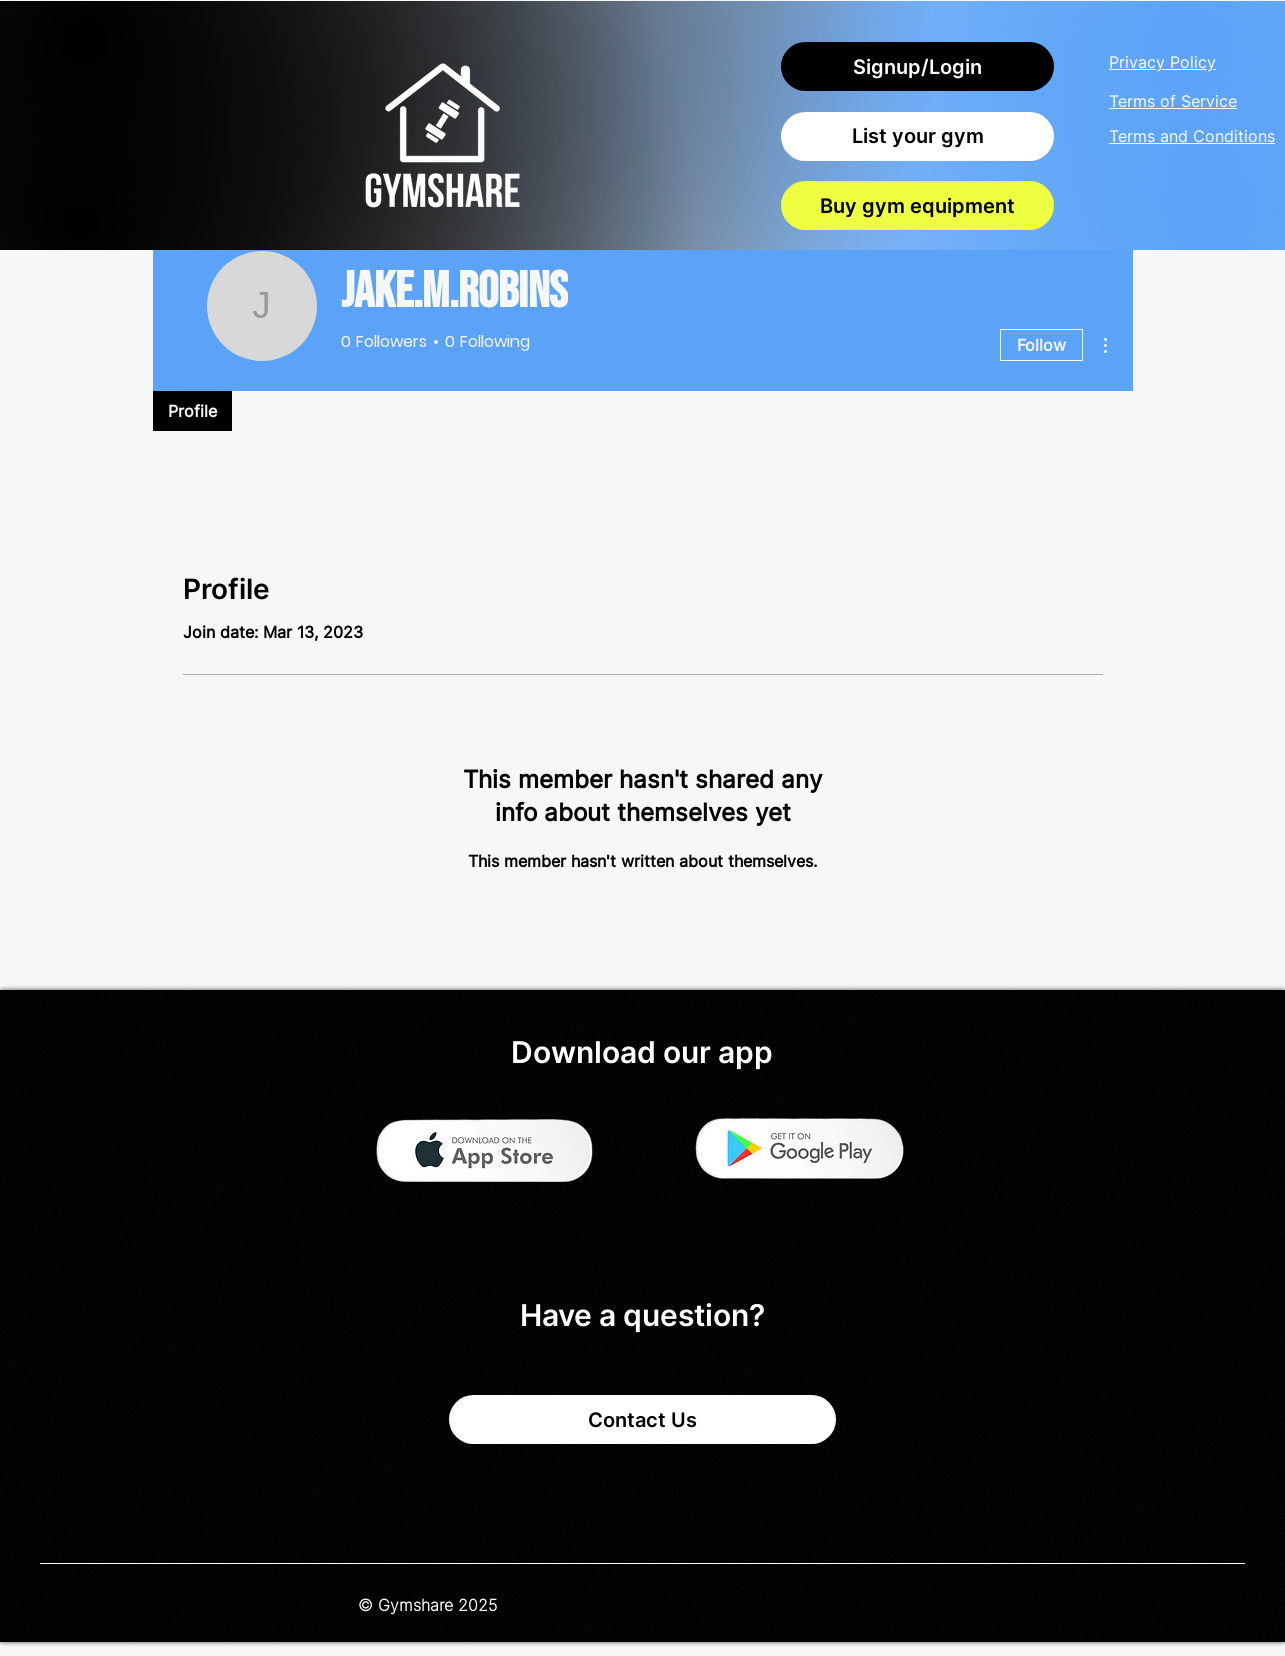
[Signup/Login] (917, 66)
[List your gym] (917, 136)
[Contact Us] (642, 1419)
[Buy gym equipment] (917, 205)
